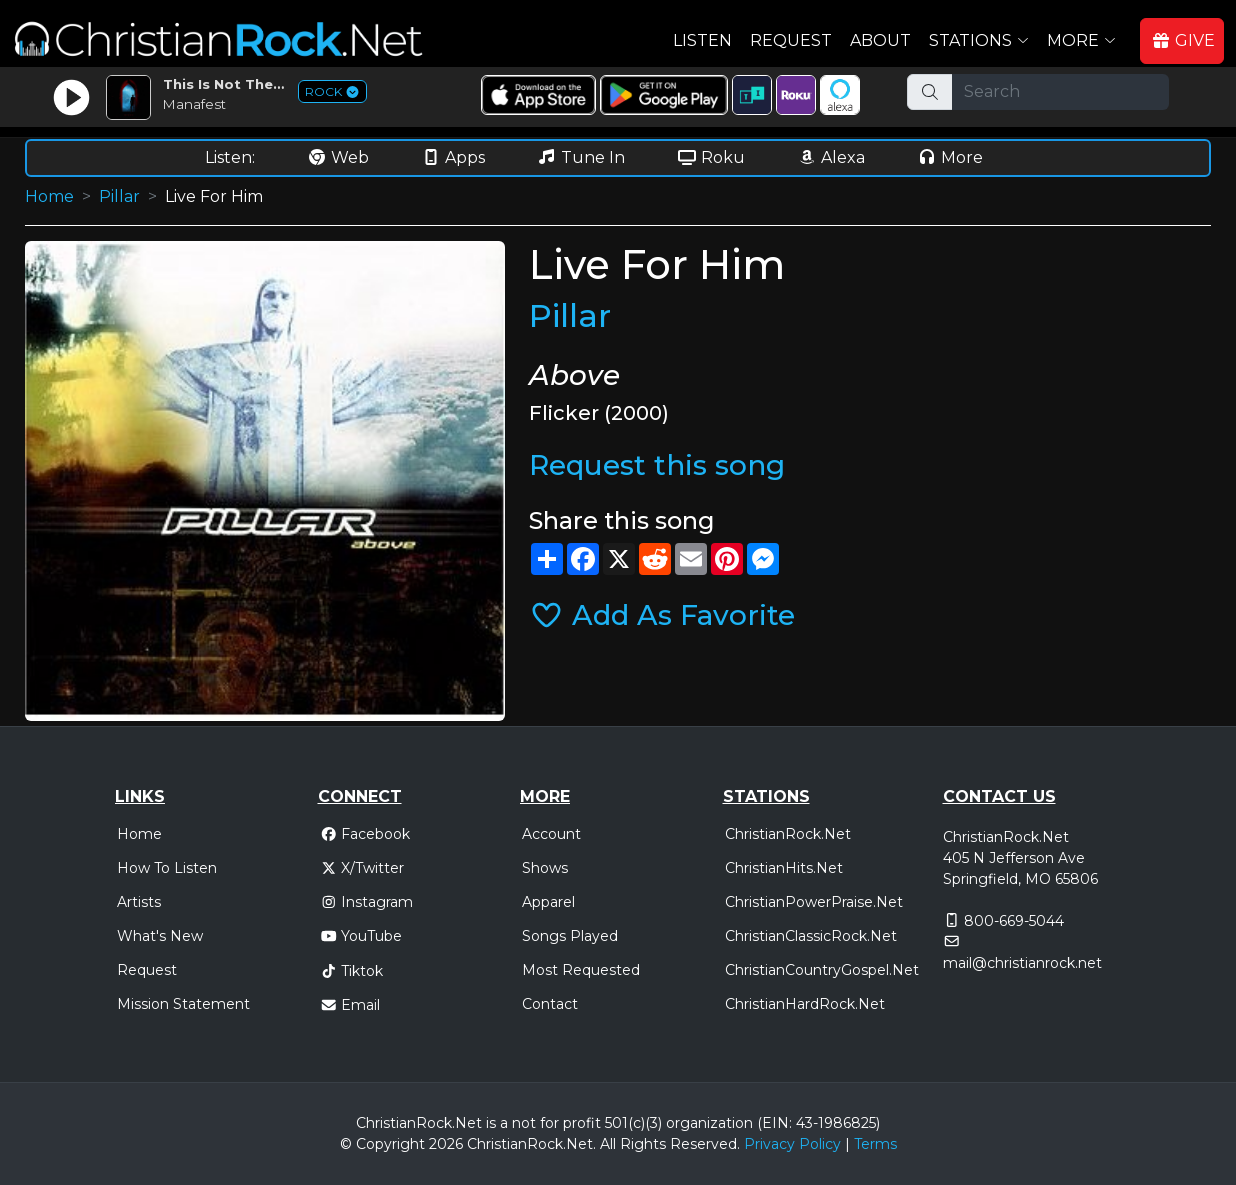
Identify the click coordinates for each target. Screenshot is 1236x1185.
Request (791, 40)
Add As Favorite (662, 615)
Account (551, 834)
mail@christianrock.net (1022, 963)
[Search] (1060, 92)
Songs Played (570, 936)
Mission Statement (183, 1004)
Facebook (365, 834)
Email (350, 1005)
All (608, 1144)
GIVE (1183, 40)
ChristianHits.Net (784, 868)
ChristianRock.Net (788, 834)
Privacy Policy (792, 1144)
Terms (875, 1144)
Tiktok (352, 971)
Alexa (831, 157)
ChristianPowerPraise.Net (814, 902)
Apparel (548, 902)
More (950, 157)
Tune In (581, 157)
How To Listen (167, 868)
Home (49, 196)
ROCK (332, 91)
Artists (139, 902)
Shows (545, 868)
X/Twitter (362, 868)
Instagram (367, 902)
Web (338, 157)
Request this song (657, 465)
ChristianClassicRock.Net (811, 936)
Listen (702, 40)
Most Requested (581, 970)
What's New (160, 936)
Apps (453, 157)
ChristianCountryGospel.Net (822, 970)
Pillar (119, 196)
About (880, 40)
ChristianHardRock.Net (805, 1004)
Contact (550, 1004)
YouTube (361, 936)
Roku (711, 157)
